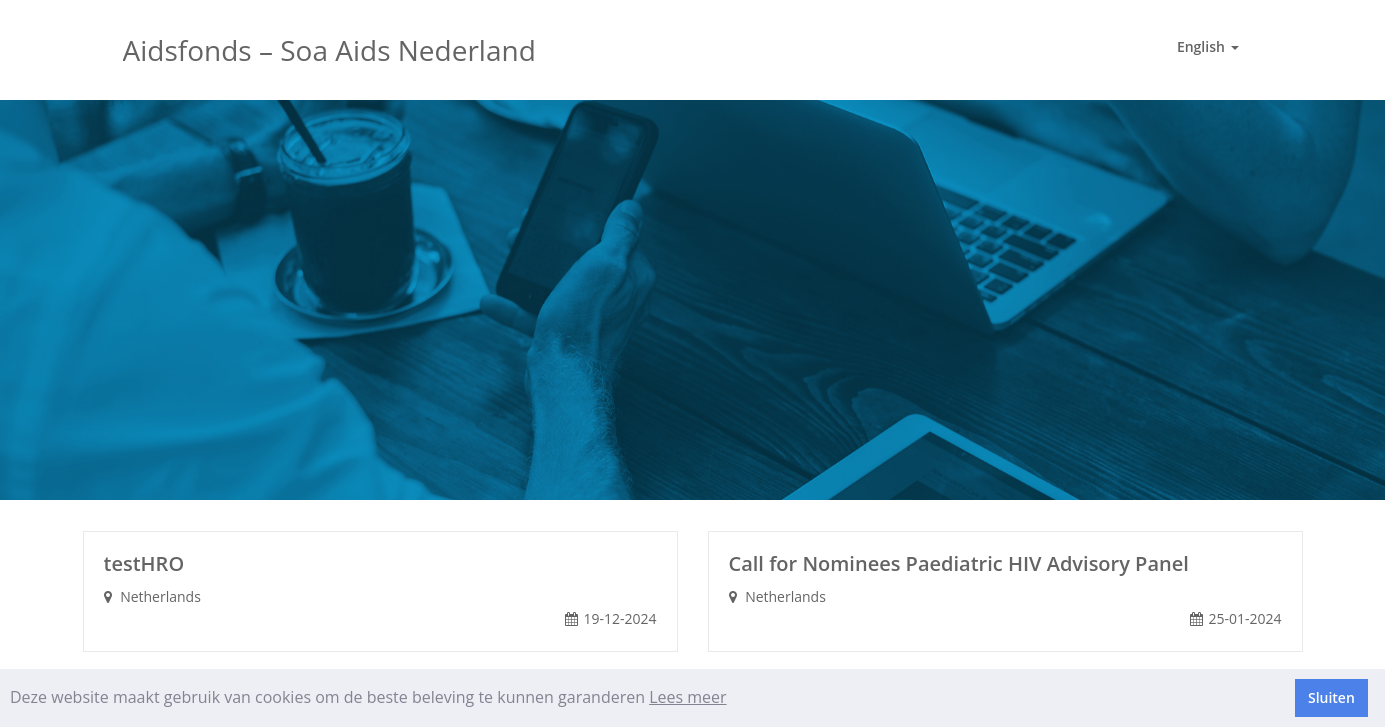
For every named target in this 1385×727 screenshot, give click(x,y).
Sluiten (1331, 697)
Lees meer (687, 697)
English (1208, 46)
